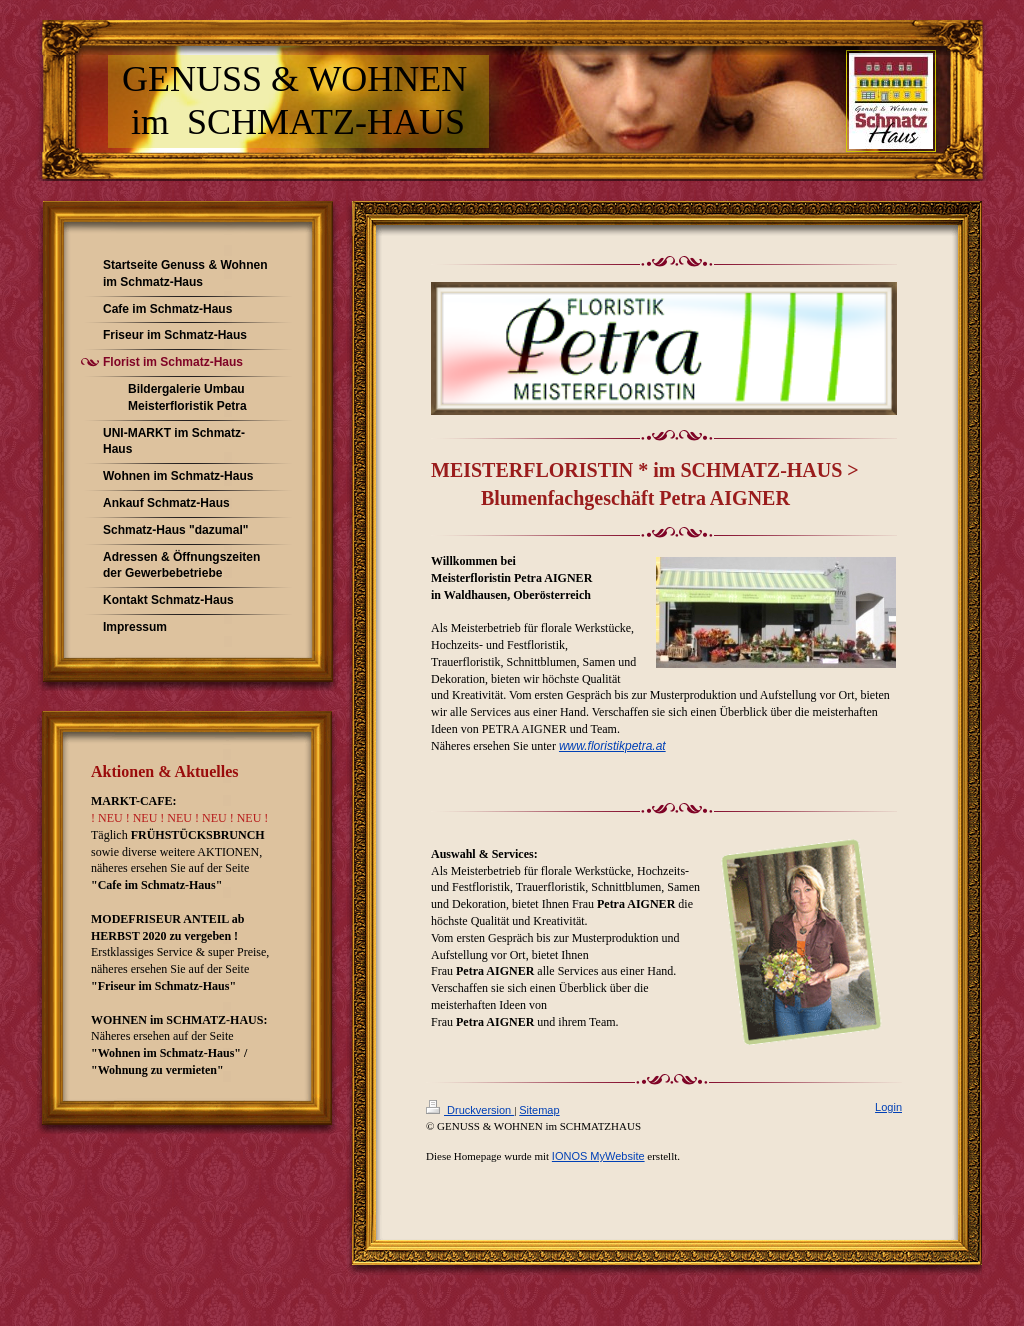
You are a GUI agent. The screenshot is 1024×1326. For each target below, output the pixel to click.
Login (888, 1107)
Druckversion (470, 1110)
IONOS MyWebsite (598, 1156)
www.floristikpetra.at (612, 746)
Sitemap (539, 1110)
